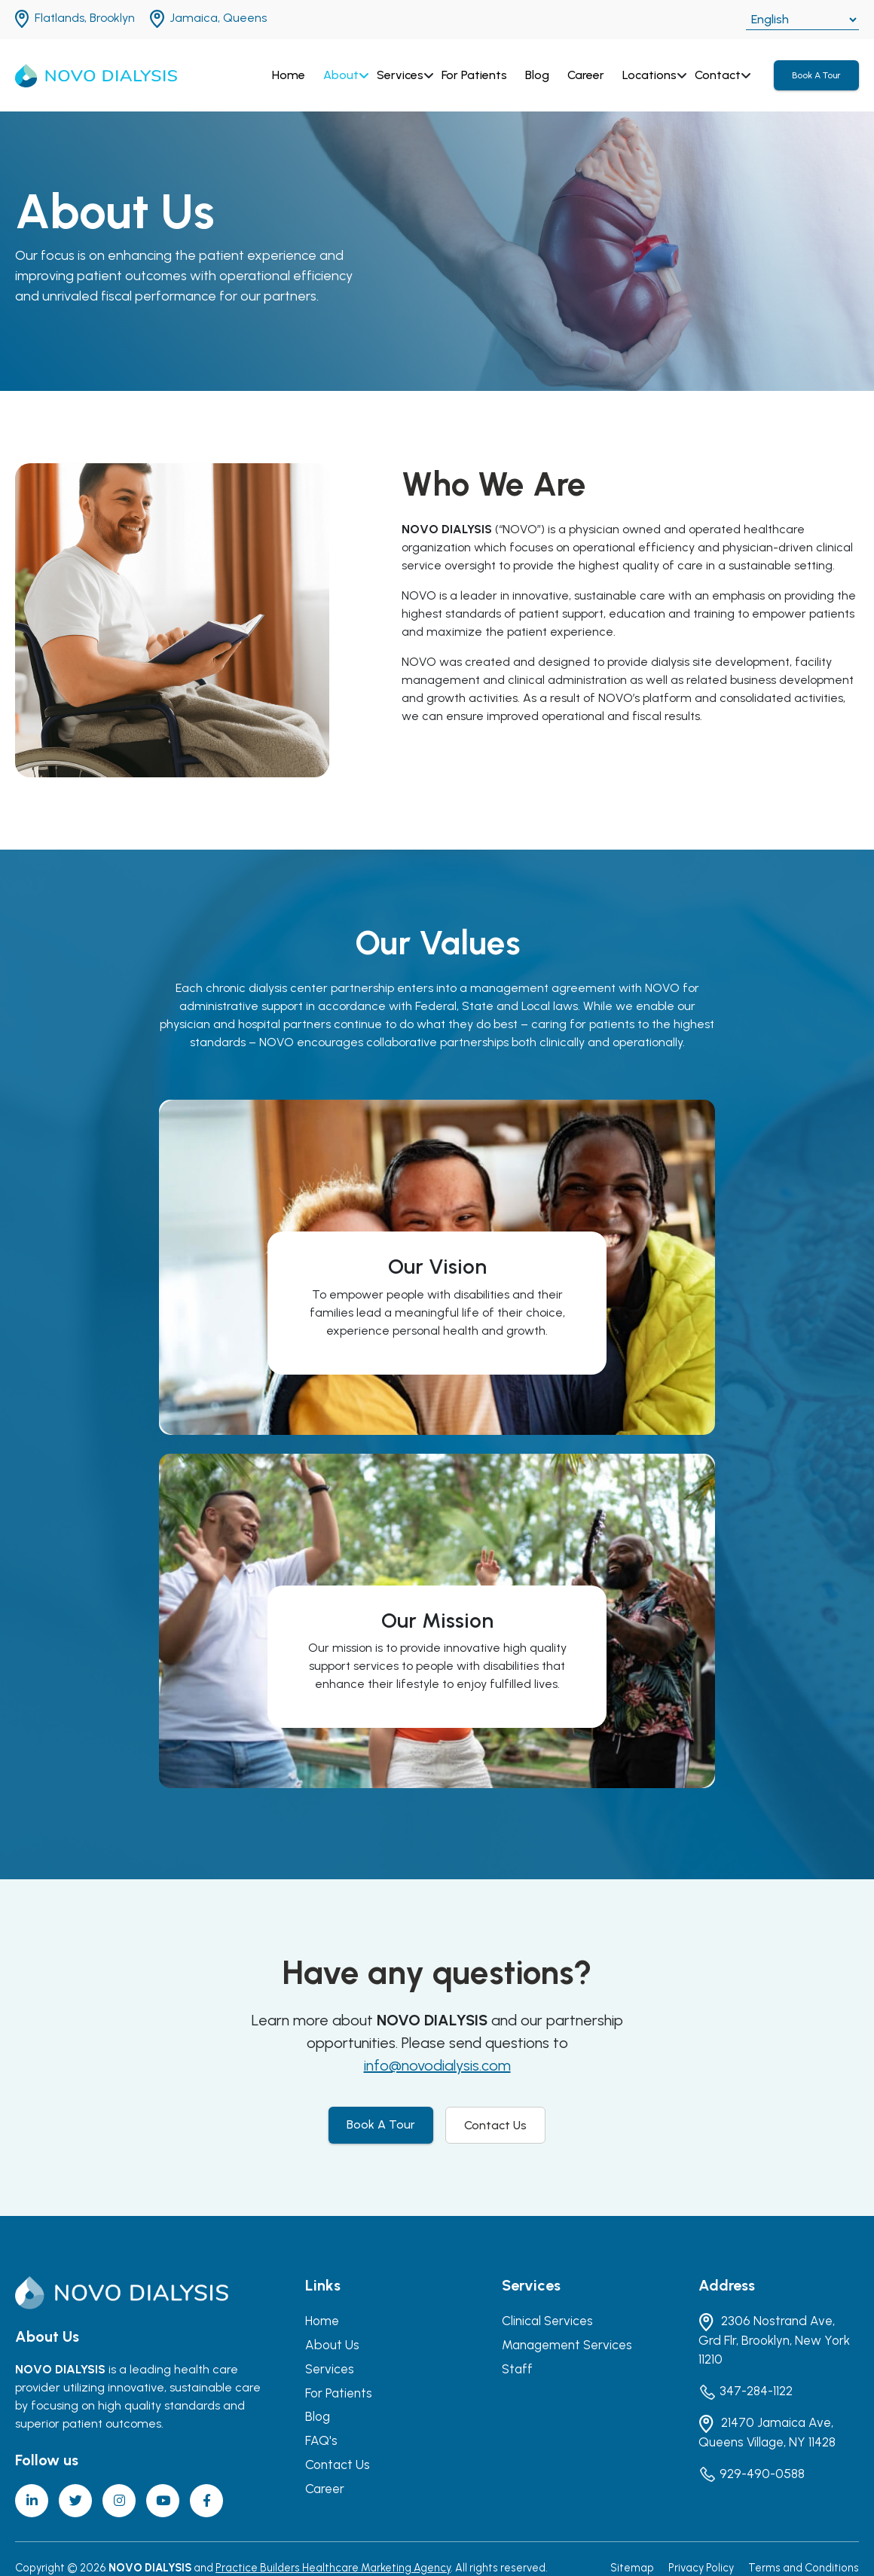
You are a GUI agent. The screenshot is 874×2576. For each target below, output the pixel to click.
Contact (718, 75)
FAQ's (321, 2440)
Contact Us (495, 2125)
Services (400, 75)
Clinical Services (547, 2320)
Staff (517, 2368)
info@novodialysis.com (437, 2065)
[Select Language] (802, 19)
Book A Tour (816, 75)
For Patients (474, 75)
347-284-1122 (745, 2392)
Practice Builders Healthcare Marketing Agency (333, 2567)
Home (288, 75)
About (341, 75)
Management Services (567, 2344)
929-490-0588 (751, 2474)
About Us (332, 2344)
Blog (537, 75)
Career (585, 75)
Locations (649, 75)
